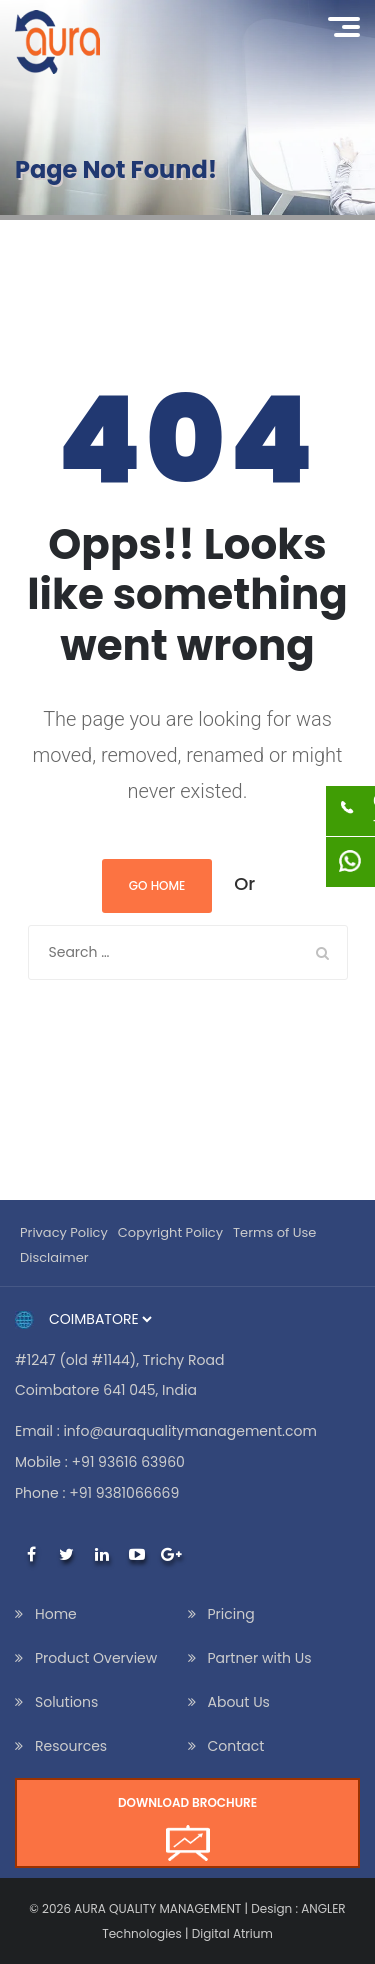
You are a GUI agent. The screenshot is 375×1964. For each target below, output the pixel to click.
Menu (351, 24)
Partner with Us (260, 1658)
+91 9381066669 (124, 1493)
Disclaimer (54, 1257)
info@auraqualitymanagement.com (189, 1431)
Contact (236, 1746)
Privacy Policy (64, 1232)
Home (56, 1614)
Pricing (231, 1614)
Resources (71, 1746)
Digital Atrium (232, 1933)
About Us (239, 1702)
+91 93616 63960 (128, 1462)
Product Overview (96, 1658)
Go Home (157, 885)
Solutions (66, 1702)
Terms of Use (274, 1232)
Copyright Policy (170, 1232)
